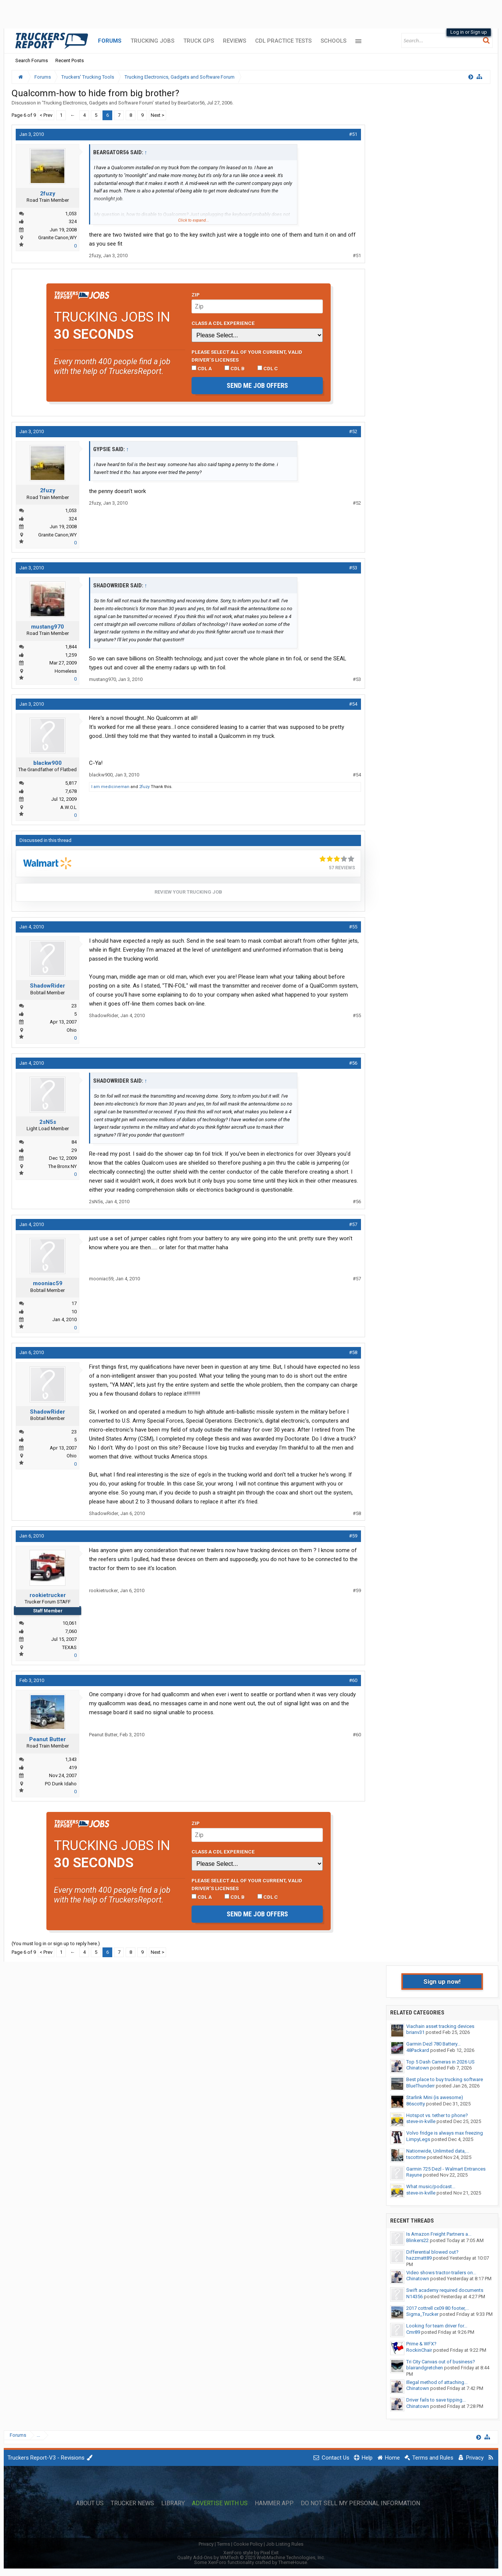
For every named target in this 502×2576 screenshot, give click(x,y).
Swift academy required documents (444, 2290)
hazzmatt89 (419, 2258)
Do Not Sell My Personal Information (360, 2503)
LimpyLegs (418, 2139)
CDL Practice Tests (283, 40)
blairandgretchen (424, 2367)
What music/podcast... (430, 2186)
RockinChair (419, 2350)
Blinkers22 (417, 2240)
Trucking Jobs (152, 40)
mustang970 (47, 626)
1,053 (71, 213)
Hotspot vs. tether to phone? (437, 2115)
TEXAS (69, 1647)
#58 (353, 1352)
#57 (353, 1224)
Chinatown (417, 2068)
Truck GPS (198, 40)
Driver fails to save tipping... (436, 2400)
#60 (353, 1680)
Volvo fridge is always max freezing (444, 2133)
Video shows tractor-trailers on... (441, 2272)
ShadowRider (47, 985)
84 (74, 1142)
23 (74, 1006)
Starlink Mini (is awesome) (434, 2097)
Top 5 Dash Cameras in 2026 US (440, 2062)
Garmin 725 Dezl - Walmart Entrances (446, 2169)
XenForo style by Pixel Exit (251, 2552)
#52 (353, 431)
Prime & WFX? (421, 2344)
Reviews (234, 40)
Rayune (414, 2175)
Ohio (72, 1030)
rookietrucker (48, 1595)
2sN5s (47, 1122)
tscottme (416, 2157)
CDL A (202, 368)
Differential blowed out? (432, 2252)
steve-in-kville (420, 2121)
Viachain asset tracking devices (440, 2026)
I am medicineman (110, 786)
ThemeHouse (292, 2562)
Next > (157, 115)
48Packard (417, 2050)
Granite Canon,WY (57, 237)
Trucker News (132, 2503)
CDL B (234, 368)
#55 (353, 927)
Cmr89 (413, 2332)
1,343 (71, 1759)
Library (173, 2503)
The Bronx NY (62, 1166)
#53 (353, 568)
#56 (353, 1063)
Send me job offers (257, 385)
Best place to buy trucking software (444, 2079)
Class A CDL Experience (223, 323)
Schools (333, 40)
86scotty (415, 2104)
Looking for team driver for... (436, 2326)
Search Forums (31, 60)
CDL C (267, 368)
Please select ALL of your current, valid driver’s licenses (247, 355)
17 (74, 1303)
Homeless (66, 671)
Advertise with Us (220, 2503)
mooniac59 (47, 1283)
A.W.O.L (68, 807)
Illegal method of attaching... (437, 2382)
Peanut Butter (47, 1739)
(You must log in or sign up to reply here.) (56, 1943)
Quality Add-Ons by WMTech (251, 2557)
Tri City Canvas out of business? (440, 2361)
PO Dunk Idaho (61, 1783)
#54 (353, 704)
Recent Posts (69, 60)
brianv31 (415, 2032)
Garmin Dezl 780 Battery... (433, 2044)
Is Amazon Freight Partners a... (438, 2234)
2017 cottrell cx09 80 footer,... (437, 2308)
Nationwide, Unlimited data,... (437, 2151)
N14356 (414, 2296)
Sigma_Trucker (422, 2314)
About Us (90, 2503)
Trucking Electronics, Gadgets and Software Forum (98, 103)
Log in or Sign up (468, 32)
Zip (196, 295)
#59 (353, 1536)
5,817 (71, 783)
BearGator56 (191, 103)
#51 (353, 134)
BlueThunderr (420, 2086)
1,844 (71, 647)
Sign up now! (442, 1981)
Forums (110, 40)
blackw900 (47, 763)
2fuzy (47, 193)
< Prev (46, 115)
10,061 (69, 1623)
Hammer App (274, 2503)
